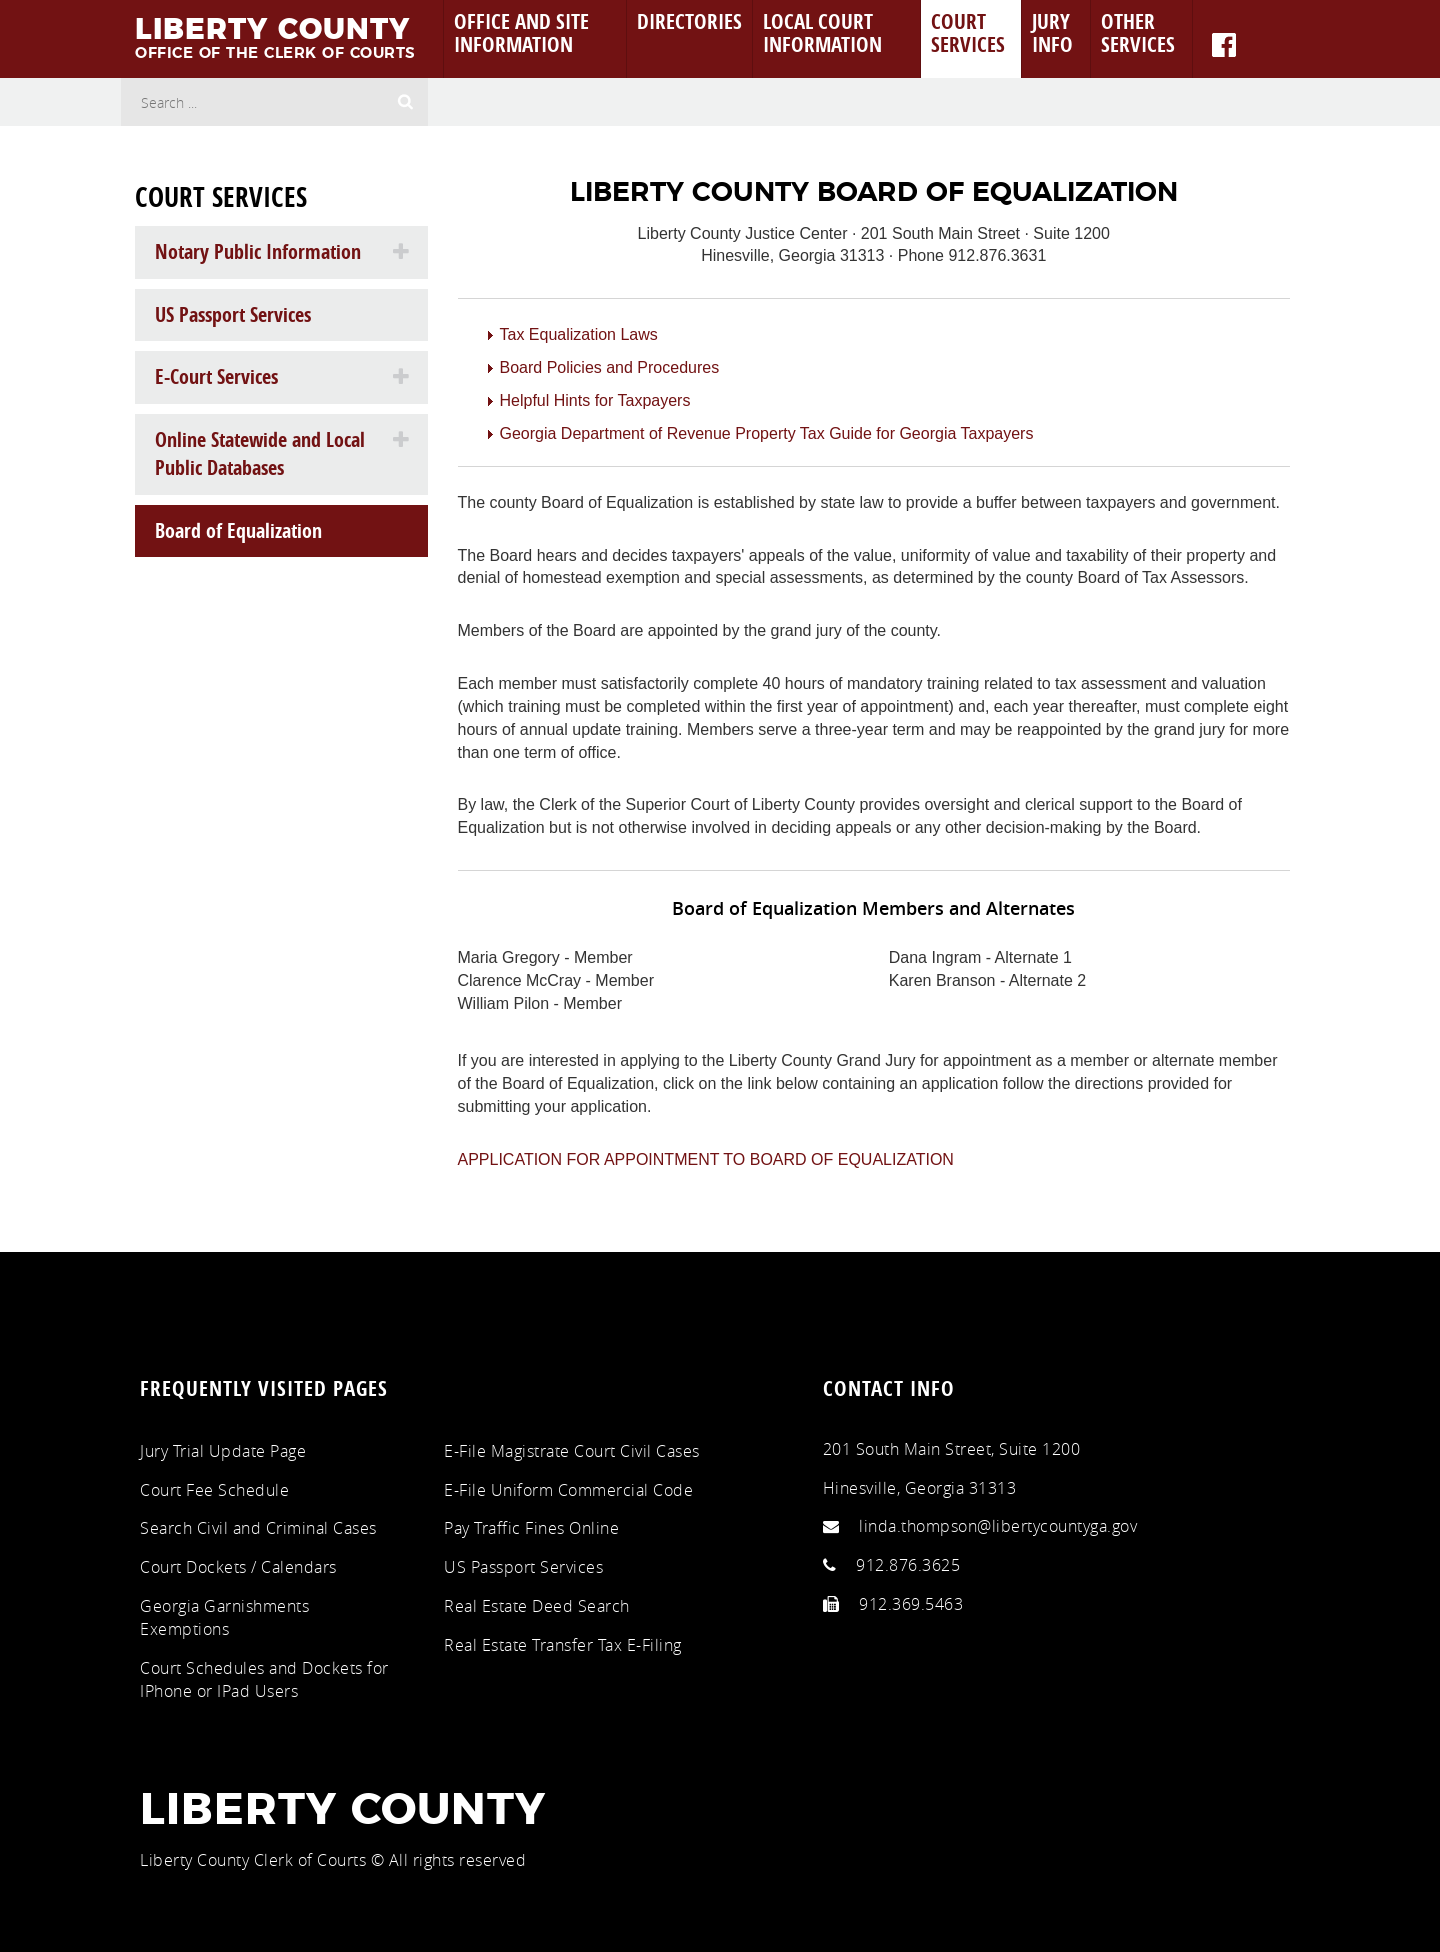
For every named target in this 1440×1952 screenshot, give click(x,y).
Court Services (968, 32)
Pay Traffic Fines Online (531, 1528)
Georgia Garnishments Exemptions (224, 1617)
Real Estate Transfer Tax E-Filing (563, 1645)
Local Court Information (822, 32)
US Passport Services (233, 314)
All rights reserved (458, 1860)
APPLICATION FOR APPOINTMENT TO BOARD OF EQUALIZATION (706, 1159)
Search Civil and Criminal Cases (258, 1528)
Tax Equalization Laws (579, 334)
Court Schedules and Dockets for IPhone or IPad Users (264, 1679)
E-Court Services (216, 376)
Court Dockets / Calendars (238, 1567)
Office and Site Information (521, 32)
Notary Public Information (258, 251)
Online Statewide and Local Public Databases (260, 454)
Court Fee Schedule (214, 1490)
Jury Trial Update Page (223, 1451)
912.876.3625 (908, 1565)
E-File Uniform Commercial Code (568, 1490)
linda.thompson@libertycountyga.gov (998, 1526)
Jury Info (1052, 32)
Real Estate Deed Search (537, 1606)
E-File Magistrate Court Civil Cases (572, 1451)
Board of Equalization (238, 530)
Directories (689, 21)
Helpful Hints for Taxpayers (595, 400)
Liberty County (343, 1811)
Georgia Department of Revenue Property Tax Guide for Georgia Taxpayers (767, 433)
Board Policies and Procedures (610, 367)
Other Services (1138, 32)
